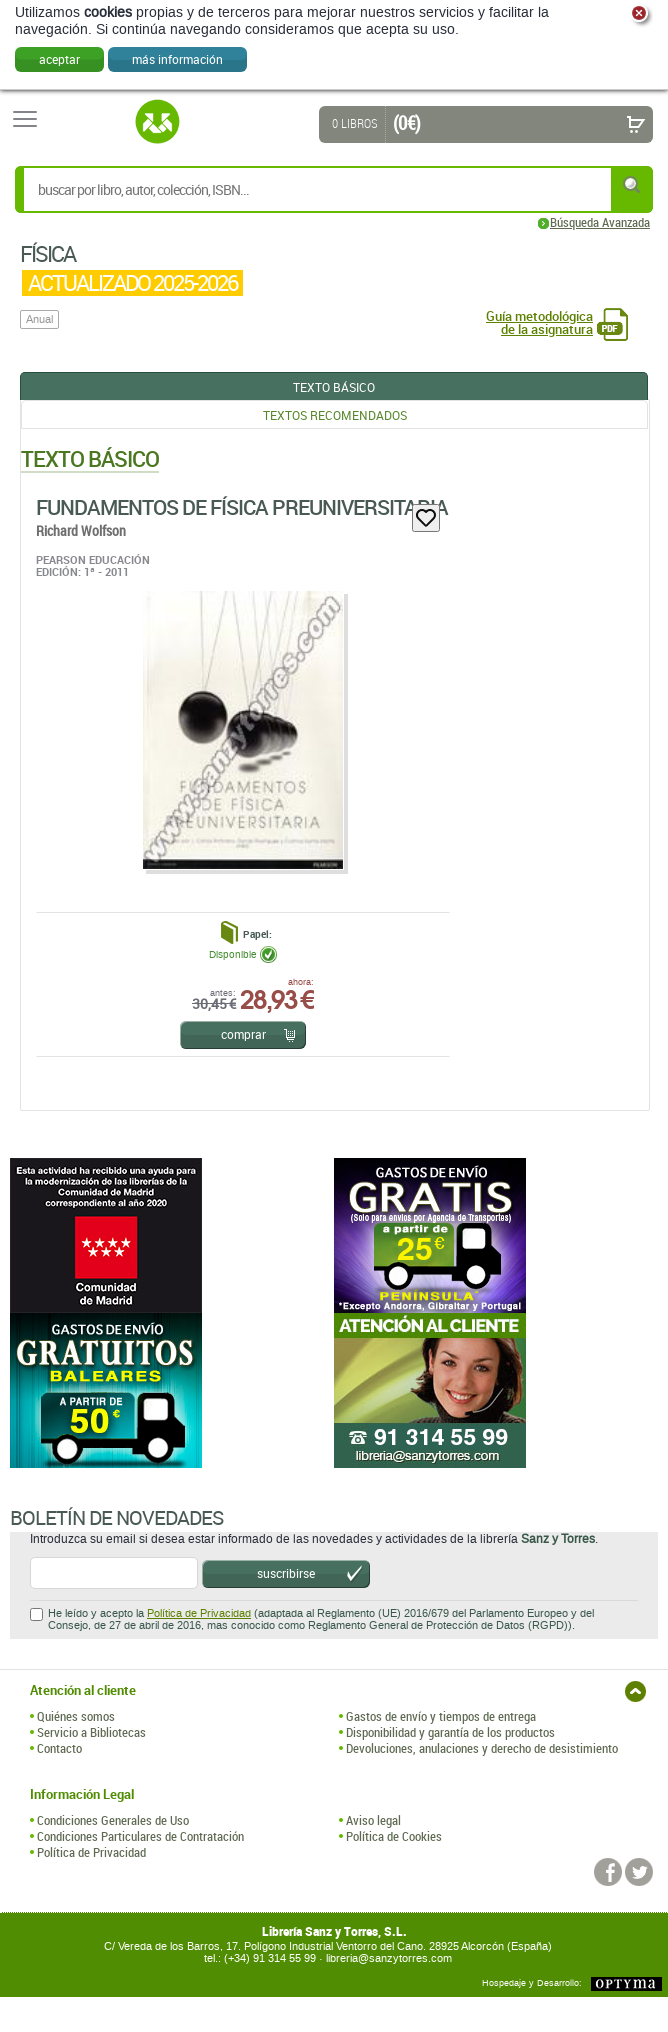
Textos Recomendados (335, 415)
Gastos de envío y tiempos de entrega (441, 1716)
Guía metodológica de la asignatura (539, 323)
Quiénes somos (76, 1716)
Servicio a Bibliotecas (91, 1732)
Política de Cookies (394, 1836)
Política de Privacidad (199, 1613)
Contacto (59, 1748)
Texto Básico (334, 387)
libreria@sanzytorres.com (389, 1958)
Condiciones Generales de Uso (113, 1820)
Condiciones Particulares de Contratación (140, 1836)
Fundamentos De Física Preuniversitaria (242, 507)
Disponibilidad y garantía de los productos (450, 1732)
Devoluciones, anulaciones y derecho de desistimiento (482, 1748)
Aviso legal (373, 1820)
